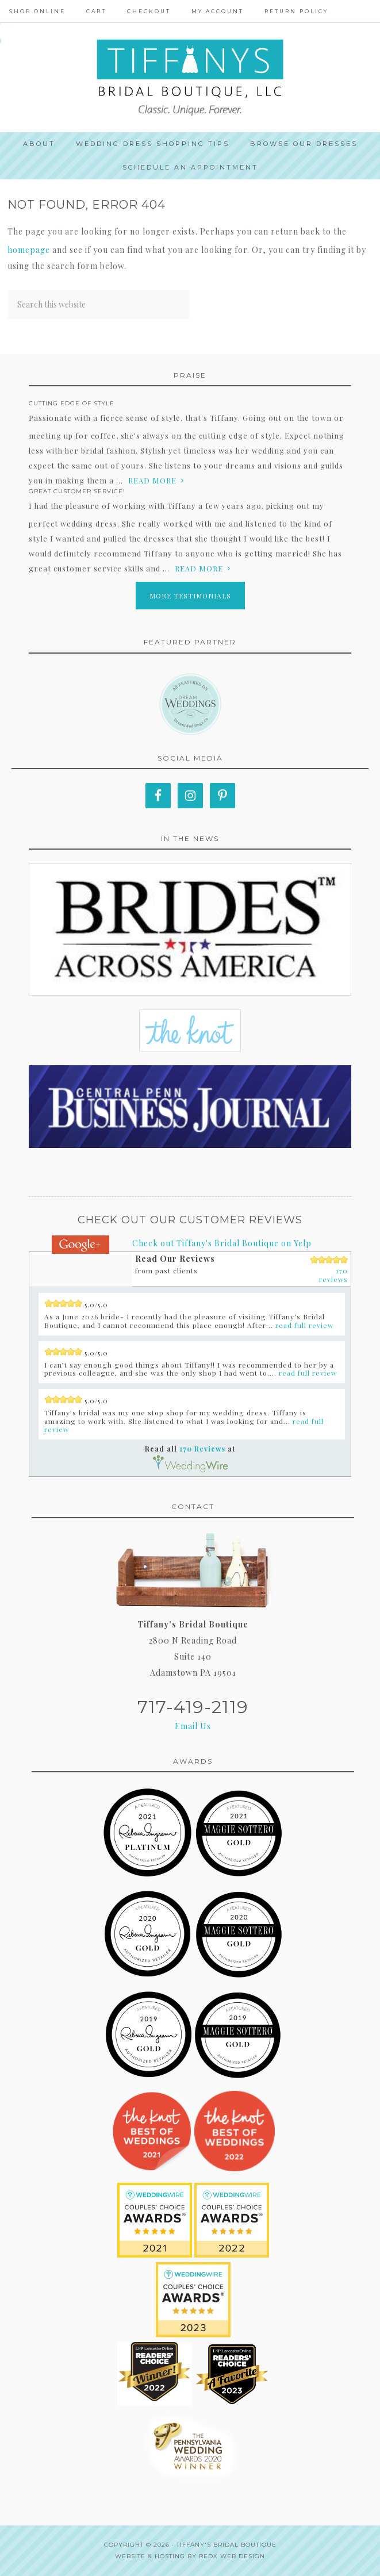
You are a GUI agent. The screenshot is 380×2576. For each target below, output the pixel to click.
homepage (28, 249)
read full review (304, 1325)
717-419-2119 (192, 1707)
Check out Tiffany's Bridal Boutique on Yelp (222, 1243)
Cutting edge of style (71, 403)
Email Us (193, 1726)
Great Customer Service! (77, 491)
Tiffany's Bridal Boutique (226, 2544)
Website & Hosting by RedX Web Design (190, 2556)
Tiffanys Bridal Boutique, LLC (190, 77)
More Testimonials (190, 595)
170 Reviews (202, 1448)
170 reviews (333, 1275)
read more (152, 480)
